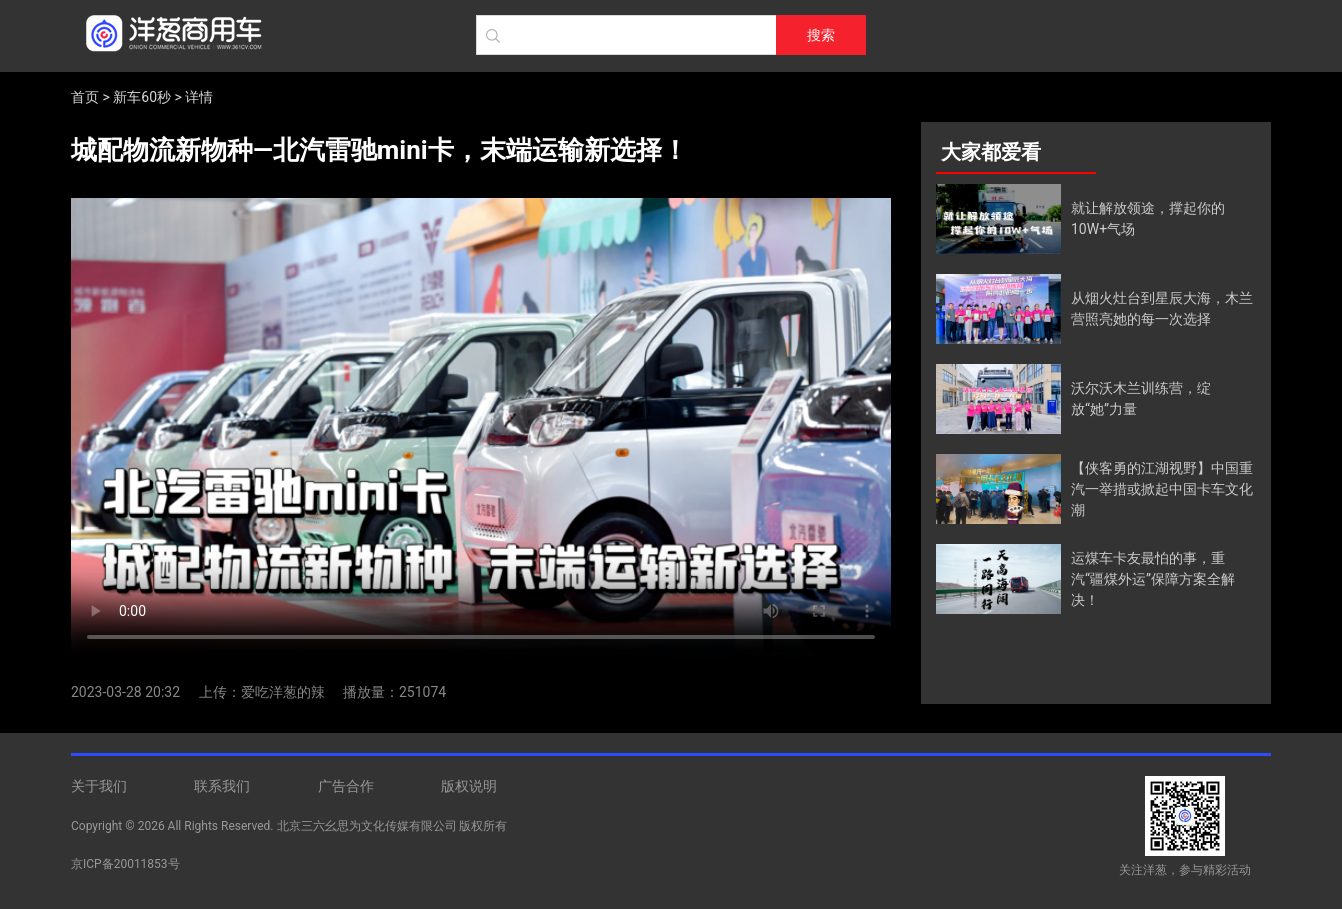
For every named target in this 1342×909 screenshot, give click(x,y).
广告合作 (346, 786)
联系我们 (222, 786)
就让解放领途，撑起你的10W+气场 (1148, 218)
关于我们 (99, 786)
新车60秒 (142, 97)
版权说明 (469, 786)
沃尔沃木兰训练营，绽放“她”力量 (1141, 398)
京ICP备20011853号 (125, 864)
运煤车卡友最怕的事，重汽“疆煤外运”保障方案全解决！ (1153, 579)
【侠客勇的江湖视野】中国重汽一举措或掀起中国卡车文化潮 (1162, 489)
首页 (85, 97)
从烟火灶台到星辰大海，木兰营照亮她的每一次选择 (1162, 308)
